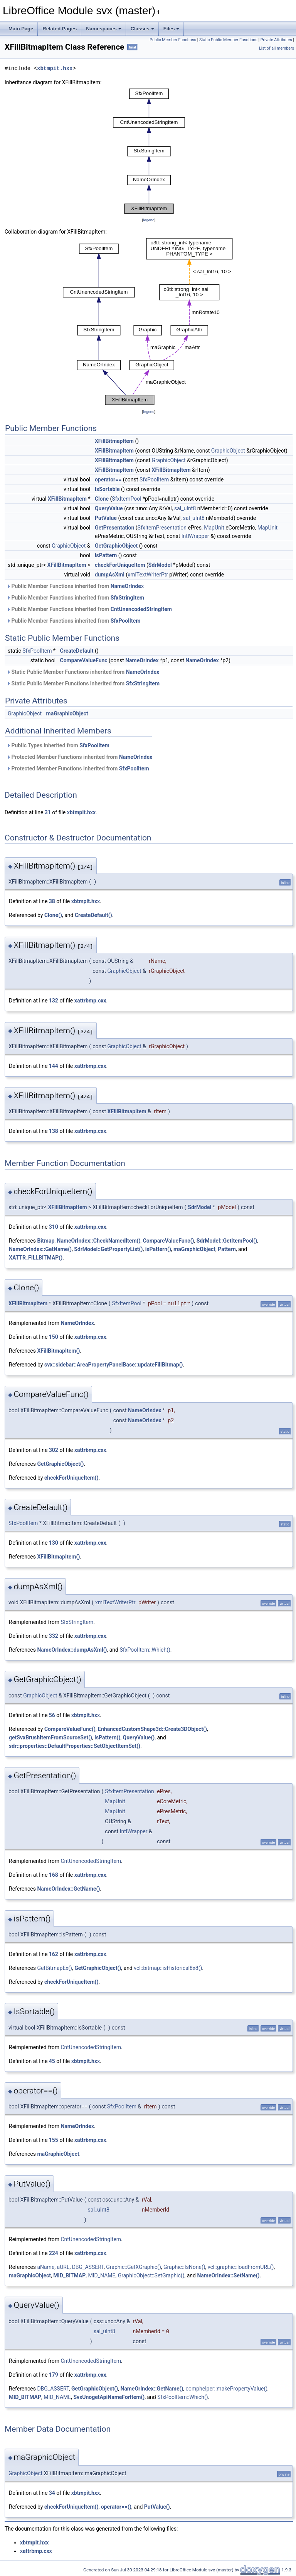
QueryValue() (139, 1737)
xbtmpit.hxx (54, 68)
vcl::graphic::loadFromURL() (241, 2267)
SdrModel (160, 565)
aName (45, 2267)
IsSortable (107, 489)
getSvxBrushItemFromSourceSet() (50, 1737)
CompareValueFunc (84, 660)
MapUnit (214, 528)
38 (52, 901)
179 (53, 2375)
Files (171, 29)
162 (53, 1954)
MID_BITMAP (69, 2275)
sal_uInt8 (185, 508)
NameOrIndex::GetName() (40, 1249)
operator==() (116, 2507)
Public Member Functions (173, 39)
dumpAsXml (109, 574)
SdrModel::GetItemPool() (227, 1241)
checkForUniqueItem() (71, 1478)
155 (53, 2140)
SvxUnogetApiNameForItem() (109, 2397)
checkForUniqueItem (120, 565)
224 (53, 2253)
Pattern (226, 1249)
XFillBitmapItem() (58, 1351)
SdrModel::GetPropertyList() (108, 1249)
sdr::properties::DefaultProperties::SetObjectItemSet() (74, 1746)
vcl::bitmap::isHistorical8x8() (168, 1968)
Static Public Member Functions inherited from (83, 672)
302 (53, 1450)
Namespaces (103, 29)
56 (52, 1715)
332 (53, 1636)
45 (52, 2061)
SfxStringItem (127, 598)
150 (53, 1337)
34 (52, 2493)
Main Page (20, 29)
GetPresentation (114, 528)
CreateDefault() (93, 915)
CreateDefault (77, 651)
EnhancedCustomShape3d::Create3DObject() (152, 1729)
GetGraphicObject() (60, 1464)
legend (148, 220)
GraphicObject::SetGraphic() (151, 2275)
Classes (142, 29)
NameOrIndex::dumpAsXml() (72, 1650)
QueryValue (109, 508)
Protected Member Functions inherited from (79, 757)
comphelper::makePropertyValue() (227, 2389)
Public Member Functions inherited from (75, 586)
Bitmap (45, 1241)
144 (53, 1066)
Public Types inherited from (58, 745)
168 (53, 1875)
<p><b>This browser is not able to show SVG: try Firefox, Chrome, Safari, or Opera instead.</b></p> (149, 151)
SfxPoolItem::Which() (144, 1650)
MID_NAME (102, 2275)
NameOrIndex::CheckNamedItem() (99, 1241)
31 (48, 812)
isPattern (106, 555)
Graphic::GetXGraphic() (133, 2267)
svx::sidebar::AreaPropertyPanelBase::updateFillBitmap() (113, 1365)
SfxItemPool (126, 499)
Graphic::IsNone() (184, 2267)
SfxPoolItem (154, 479)
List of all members (276, 48)
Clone (102, 499)
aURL (63, 2267)
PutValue (106, 518)
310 (53, 1227)
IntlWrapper (195, 536)
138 (53, 1131)
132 (53, 1000)
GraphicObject (228, 451)
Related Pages (59, 29)
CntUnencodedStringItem (141, 609)
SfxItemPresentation (162, 528)
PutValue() (157, 2507)
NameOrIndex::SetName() (228, 2275)
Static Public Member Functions (228, 39)
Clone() (53, 915)
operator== (108, 479)
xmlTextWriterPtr (148, 574)
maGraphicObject (67, 713)
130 (53, 1543)
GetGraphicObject (116, 546)
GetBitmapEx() (54, 1968)
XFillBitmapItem (114, 441)
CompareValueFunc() (168, 1241)
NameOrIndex (127, 586)
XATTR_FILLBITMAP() (35, 1258)
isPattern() (158, 1249)
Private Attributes (276, 39)
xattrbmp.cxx (90, 1000)
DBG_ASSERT (88, 2267)
